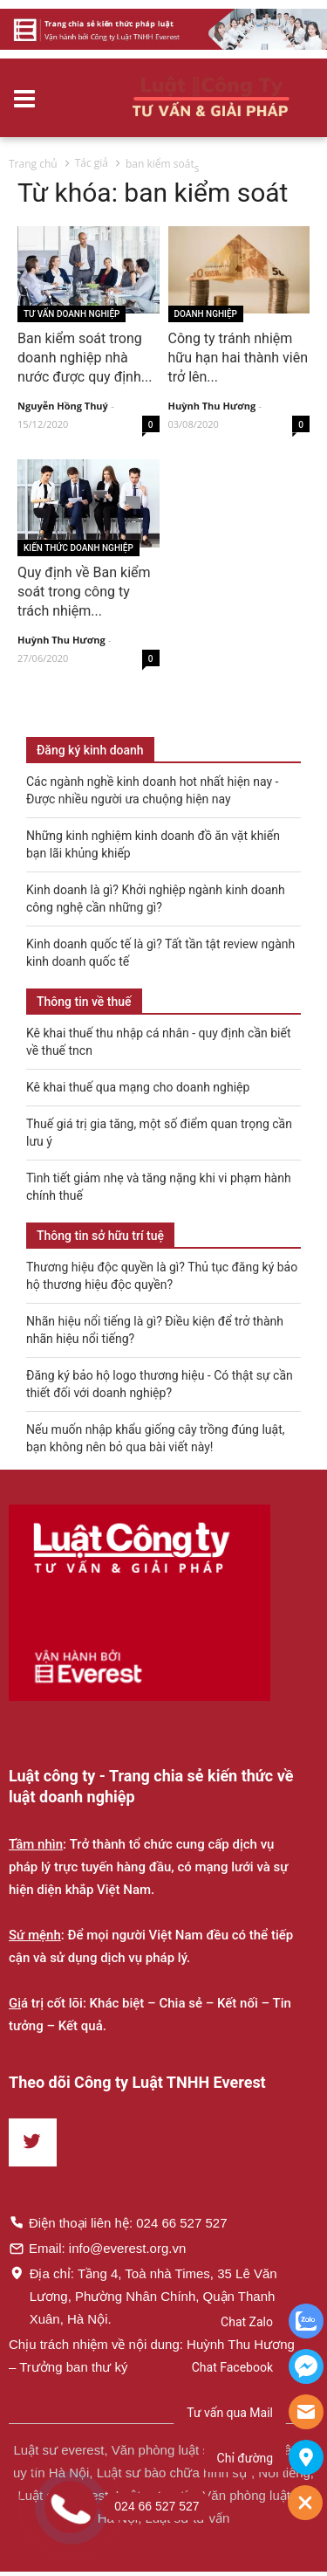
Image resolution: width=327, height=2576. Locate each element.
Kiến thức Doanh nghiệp (78, 548)
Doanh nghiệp (206, 314)
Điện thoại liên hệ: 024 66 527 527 (118, 2222)
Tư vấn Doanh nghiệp (71, 314)
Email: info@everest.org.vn (97, 2248)
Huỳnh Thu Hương (212, 406)
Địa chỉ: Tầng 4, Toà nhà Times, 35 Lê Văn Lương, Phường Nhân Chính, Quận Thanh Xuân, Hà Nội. (143, 2295)
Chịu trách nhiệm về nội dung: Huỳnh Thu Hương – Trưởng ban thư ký (152, 2355)
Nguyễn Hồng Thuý (62, 406)
